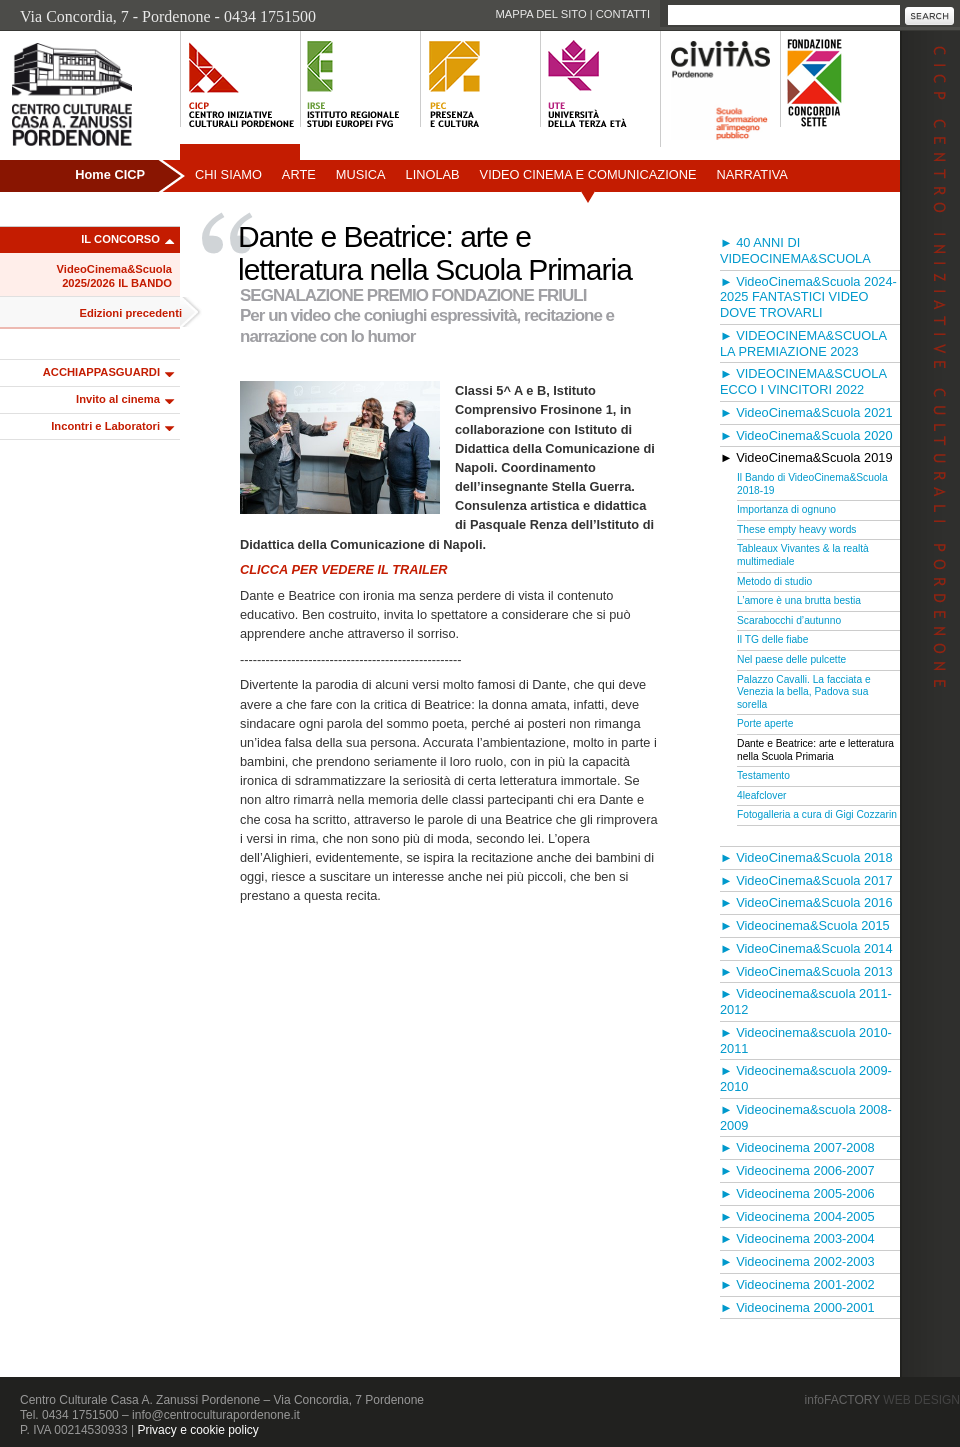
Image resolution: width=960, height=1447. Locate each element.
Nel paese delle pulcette (791, 659)
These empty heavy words (796, 529)
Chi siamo (228, 174)
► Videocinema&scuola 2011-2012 (806, 1001)
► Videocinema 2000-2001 (797, 1307)
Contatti (623, 14)
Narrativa (751, 174)
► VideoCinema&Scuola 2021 (806, 412)
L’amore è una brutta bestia (799, 600)
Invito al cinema (118, 399)
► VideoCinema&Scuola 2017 (806, 880)
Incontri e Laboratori (105, 426)
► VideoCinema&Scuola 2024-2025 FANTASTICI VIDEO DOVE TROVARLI (808, 297)
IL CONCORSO (120, 239)
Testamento (763, 775)
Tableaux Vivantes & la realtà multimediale (803, 555)
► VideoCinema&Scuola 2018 (806, 857)
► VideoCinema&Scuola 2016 (806, 902)
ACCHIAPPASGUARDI (101, 372)
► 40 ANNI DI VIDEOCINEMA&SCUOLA (795, 250)
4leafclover (762, 795)
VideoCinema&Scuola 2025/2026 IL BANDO (114, 276)
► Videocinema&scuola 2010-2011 (806, 1040)
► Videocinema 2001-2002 (797, 1284)
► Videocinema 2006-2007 (797, 1170)
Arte (299, 174)
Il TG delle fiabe (773, 639)
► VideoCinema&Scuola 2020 (806, 435)
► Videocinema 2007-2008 (797, 1147)
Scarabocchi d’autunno (789, 620)
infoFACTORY (882, 1400)
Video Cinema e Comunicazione (588, 174)
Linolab (433, 174)
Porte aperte (765, 723)
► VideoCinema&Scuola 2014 (806, 948)
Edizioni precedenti (130, 313)
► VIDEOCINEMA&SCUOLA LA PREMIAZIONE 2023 (803, 343)
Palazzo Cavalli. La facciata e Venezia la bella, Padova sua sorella (804, 692)
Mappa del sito (540, 14)
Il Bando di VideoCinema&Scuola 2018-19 (812, 484)
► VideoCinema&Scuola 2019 (806, 457)
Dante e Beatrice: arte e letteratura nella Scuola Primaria (815, 750)
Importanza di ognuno (786, 509)
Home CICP (110, 174)
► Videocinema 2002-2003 (797, 1261)
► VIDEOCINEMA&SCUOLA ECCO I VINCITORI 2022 (803, 381)
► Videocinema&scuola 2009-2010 (806, 1078)
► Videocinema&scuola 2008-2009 (806, 1117)
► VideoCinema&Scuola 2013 (806, 971)
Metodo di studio (774, 581)
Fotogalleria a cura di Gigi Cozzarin (817, 814)
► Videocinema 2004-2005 (797, 1216)
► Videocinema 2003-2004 (797, 1238)
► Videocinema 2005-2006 (797, 1193)
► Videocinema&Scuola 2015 (805, 925)
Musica (361, 174)
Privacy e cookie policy (197, 1430)
